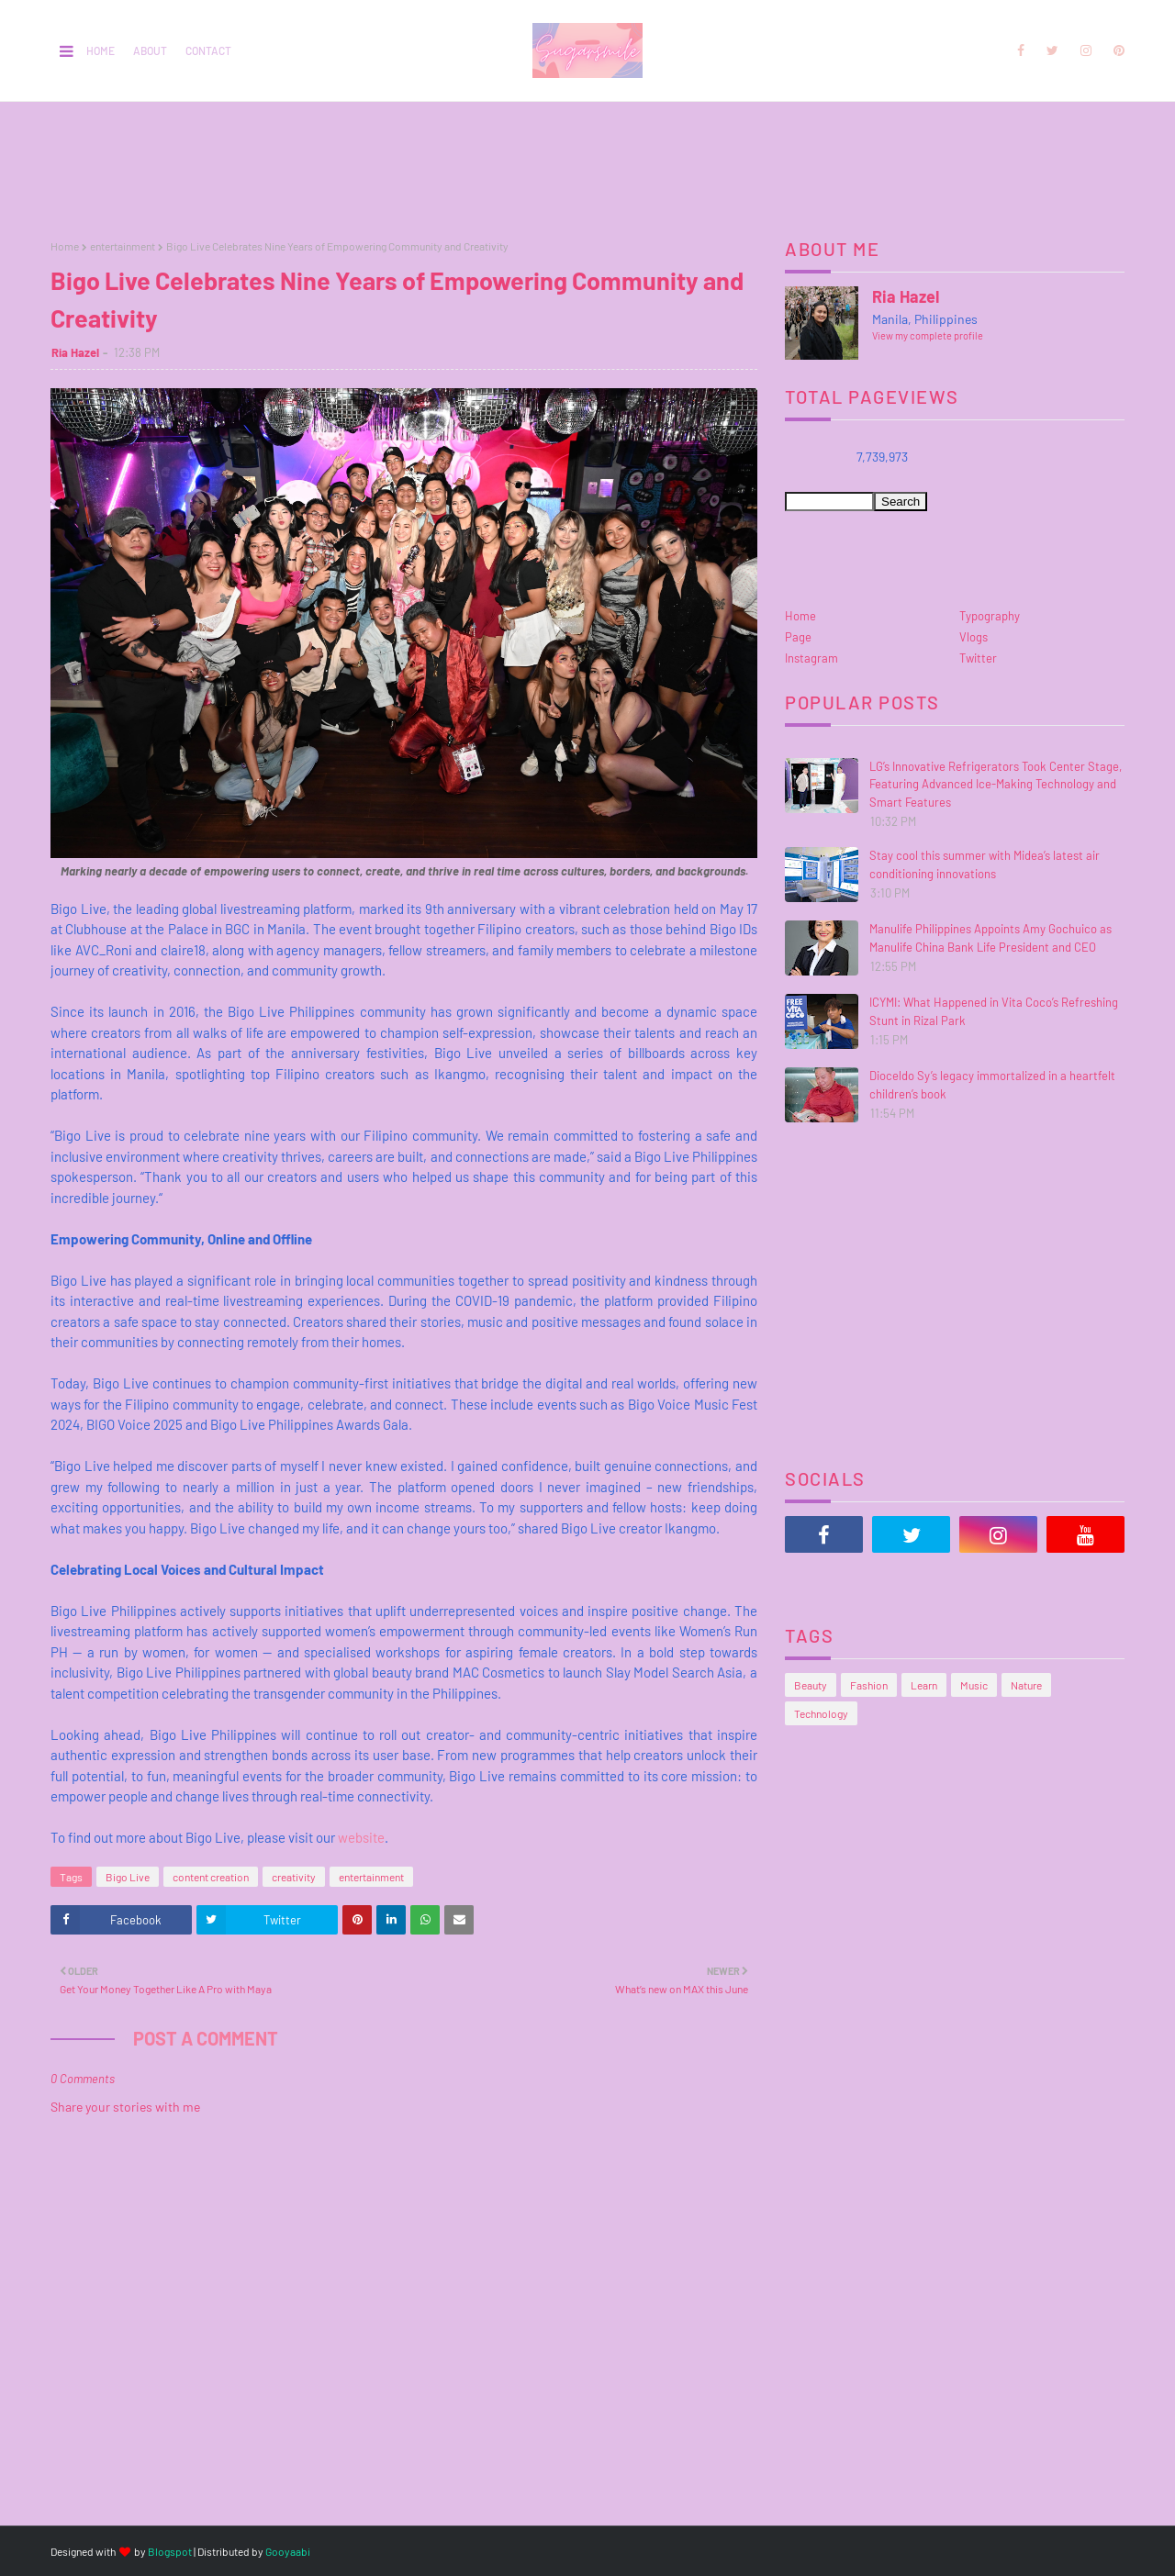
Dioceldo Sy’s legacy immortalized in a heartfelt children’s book (992, 1084)
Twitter (978, 658)
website (361, 1837)
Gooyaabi (287, 2551)
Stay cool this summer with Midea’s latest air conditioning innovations (984, 864)
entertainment (122, 246)
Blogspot (170, 2551)
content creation (211, 1876)
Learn (924, 1684)
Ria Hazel (75, 352)
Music (974, 1684)
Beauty (810, 1684)
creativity (294, 1876)
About (150, 50)
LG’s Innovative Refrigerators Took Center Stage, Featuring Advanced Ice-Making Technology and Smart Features (995, 784)
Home (100, 50)
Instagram (811, 658)
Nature (1026, 1684)
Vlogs (973, 637)
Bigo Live (128, 1876)
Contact (208, 50)
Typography (989, 615)
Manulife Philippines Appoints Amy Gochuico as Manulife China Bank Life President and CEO (990, 937)
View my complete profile (927, 335)
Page (798, 637)
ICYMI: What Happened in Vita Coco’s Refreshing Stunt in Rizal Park (993, 1011)
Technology (821, 1713)
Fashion (869, 1684)
